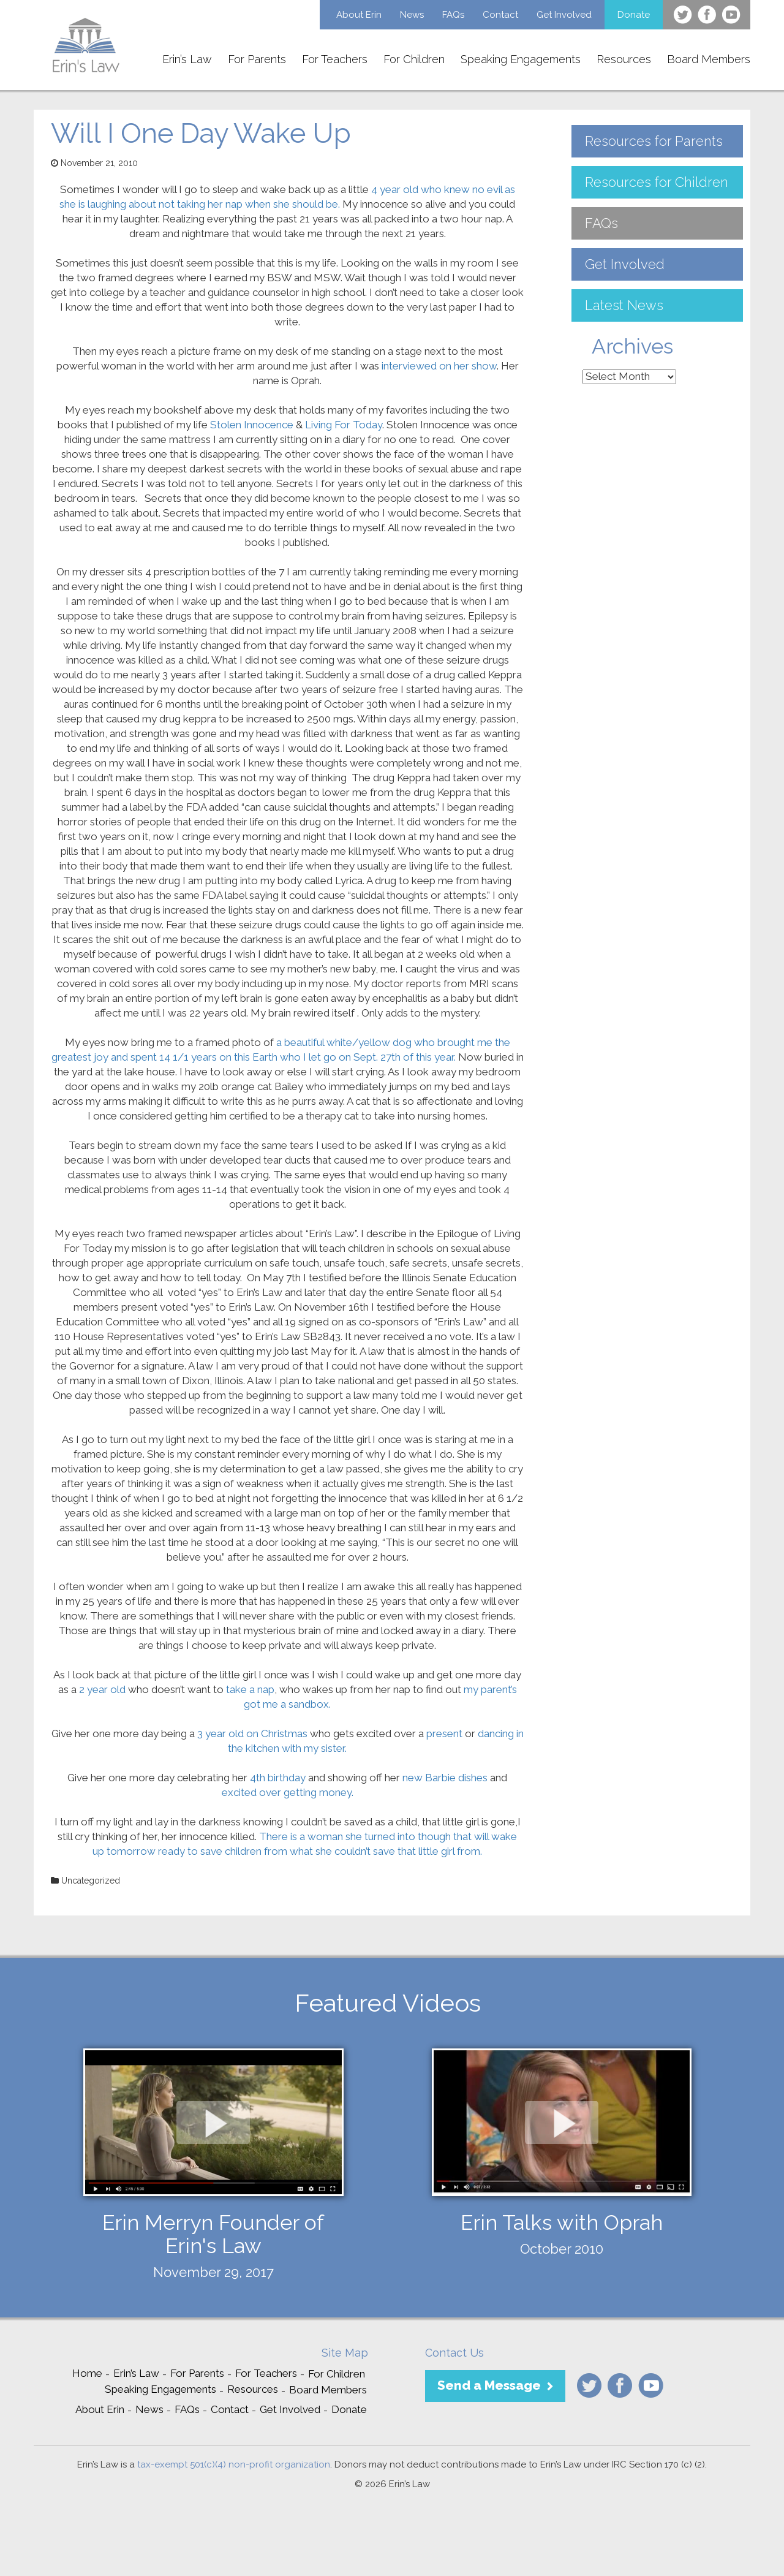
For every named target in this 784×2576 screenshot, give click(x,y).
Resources (624, 59)
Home (87, 2373)
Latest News (624, 305)
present (444, 1733)
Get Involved (564, 14)
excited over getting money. (287, 1792)
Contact (500, 14)
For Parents (257, 59)
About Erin (359, 14)
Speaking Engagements (521, 59)
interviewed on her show (439, 366)
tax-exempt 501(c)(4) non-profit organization (233, 2464)
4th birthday (278, 1777)
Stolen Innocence (253, 425)
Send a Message (489, 2385)
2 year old (103, 1689)
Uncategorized (90, 1880)
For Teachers (335, 59)
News (412, 14)
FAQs (453, 14)
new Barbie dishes (445, 1777)
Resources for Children (656, 182)
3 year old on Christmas (253, 1733)
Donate (633, 14)
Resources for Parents (654, 141)
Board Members (708, 59)
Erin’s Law (187, 59)
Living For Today (343, 425)
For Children (414, 59)
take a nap (250, 1689)
